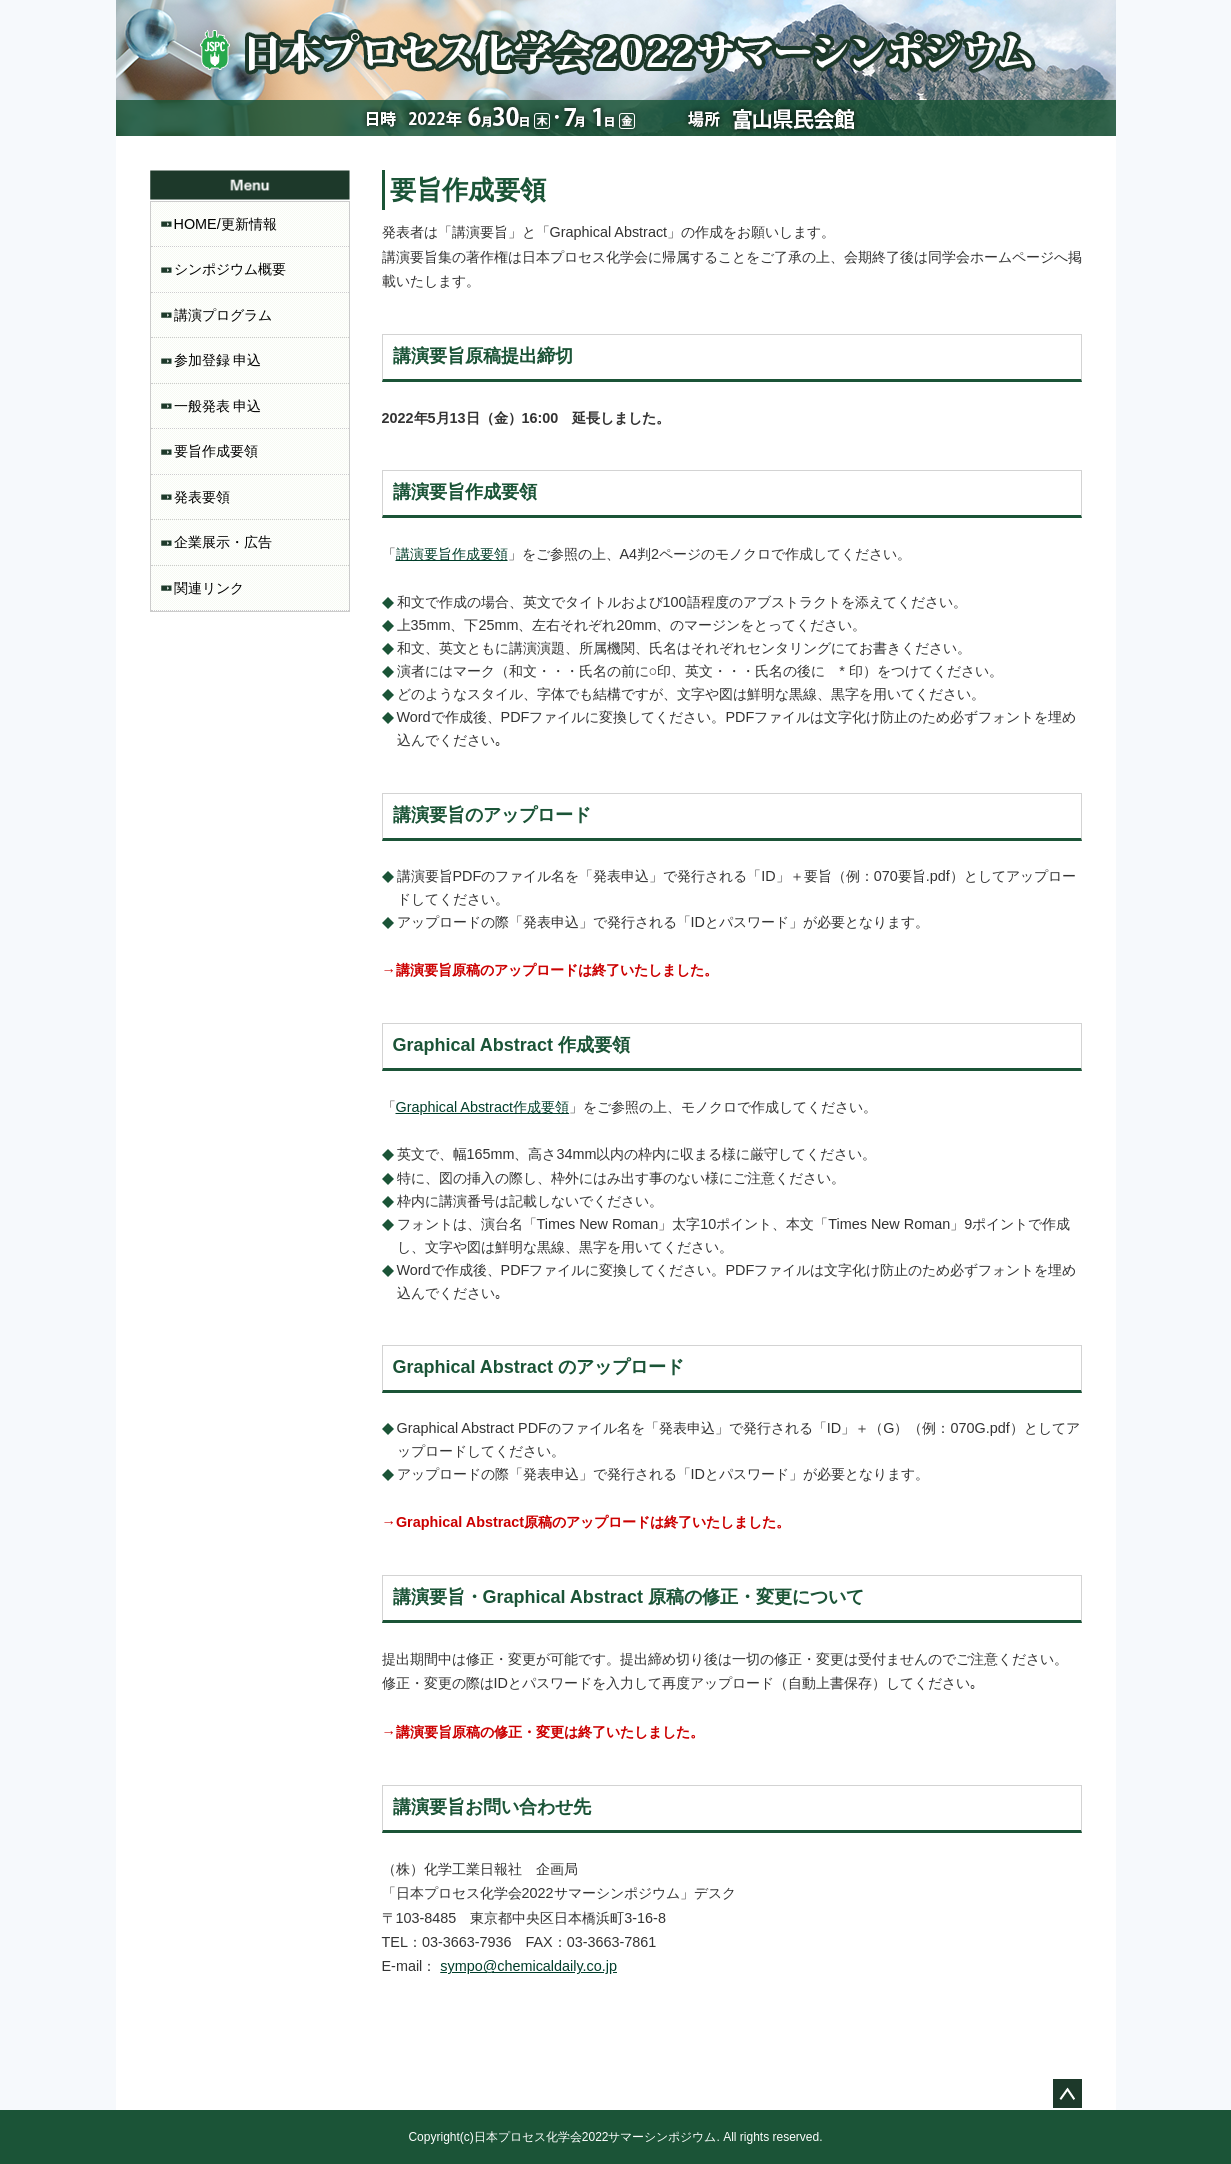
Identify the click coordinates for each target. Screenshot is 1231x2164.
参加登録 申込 (218, 360)
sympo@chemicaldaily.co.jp (528, 1966)
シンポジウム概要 (230, 269)
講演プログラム (223, 315)
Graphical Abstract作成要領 (483, 1107)
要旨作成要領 (216, 451)
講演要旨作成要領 (452, 554)
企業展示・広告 (223, 542)
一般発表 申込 (218, 406)
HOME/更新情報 (225, 224)
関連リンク (209, 588)
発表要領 (202, 497)
